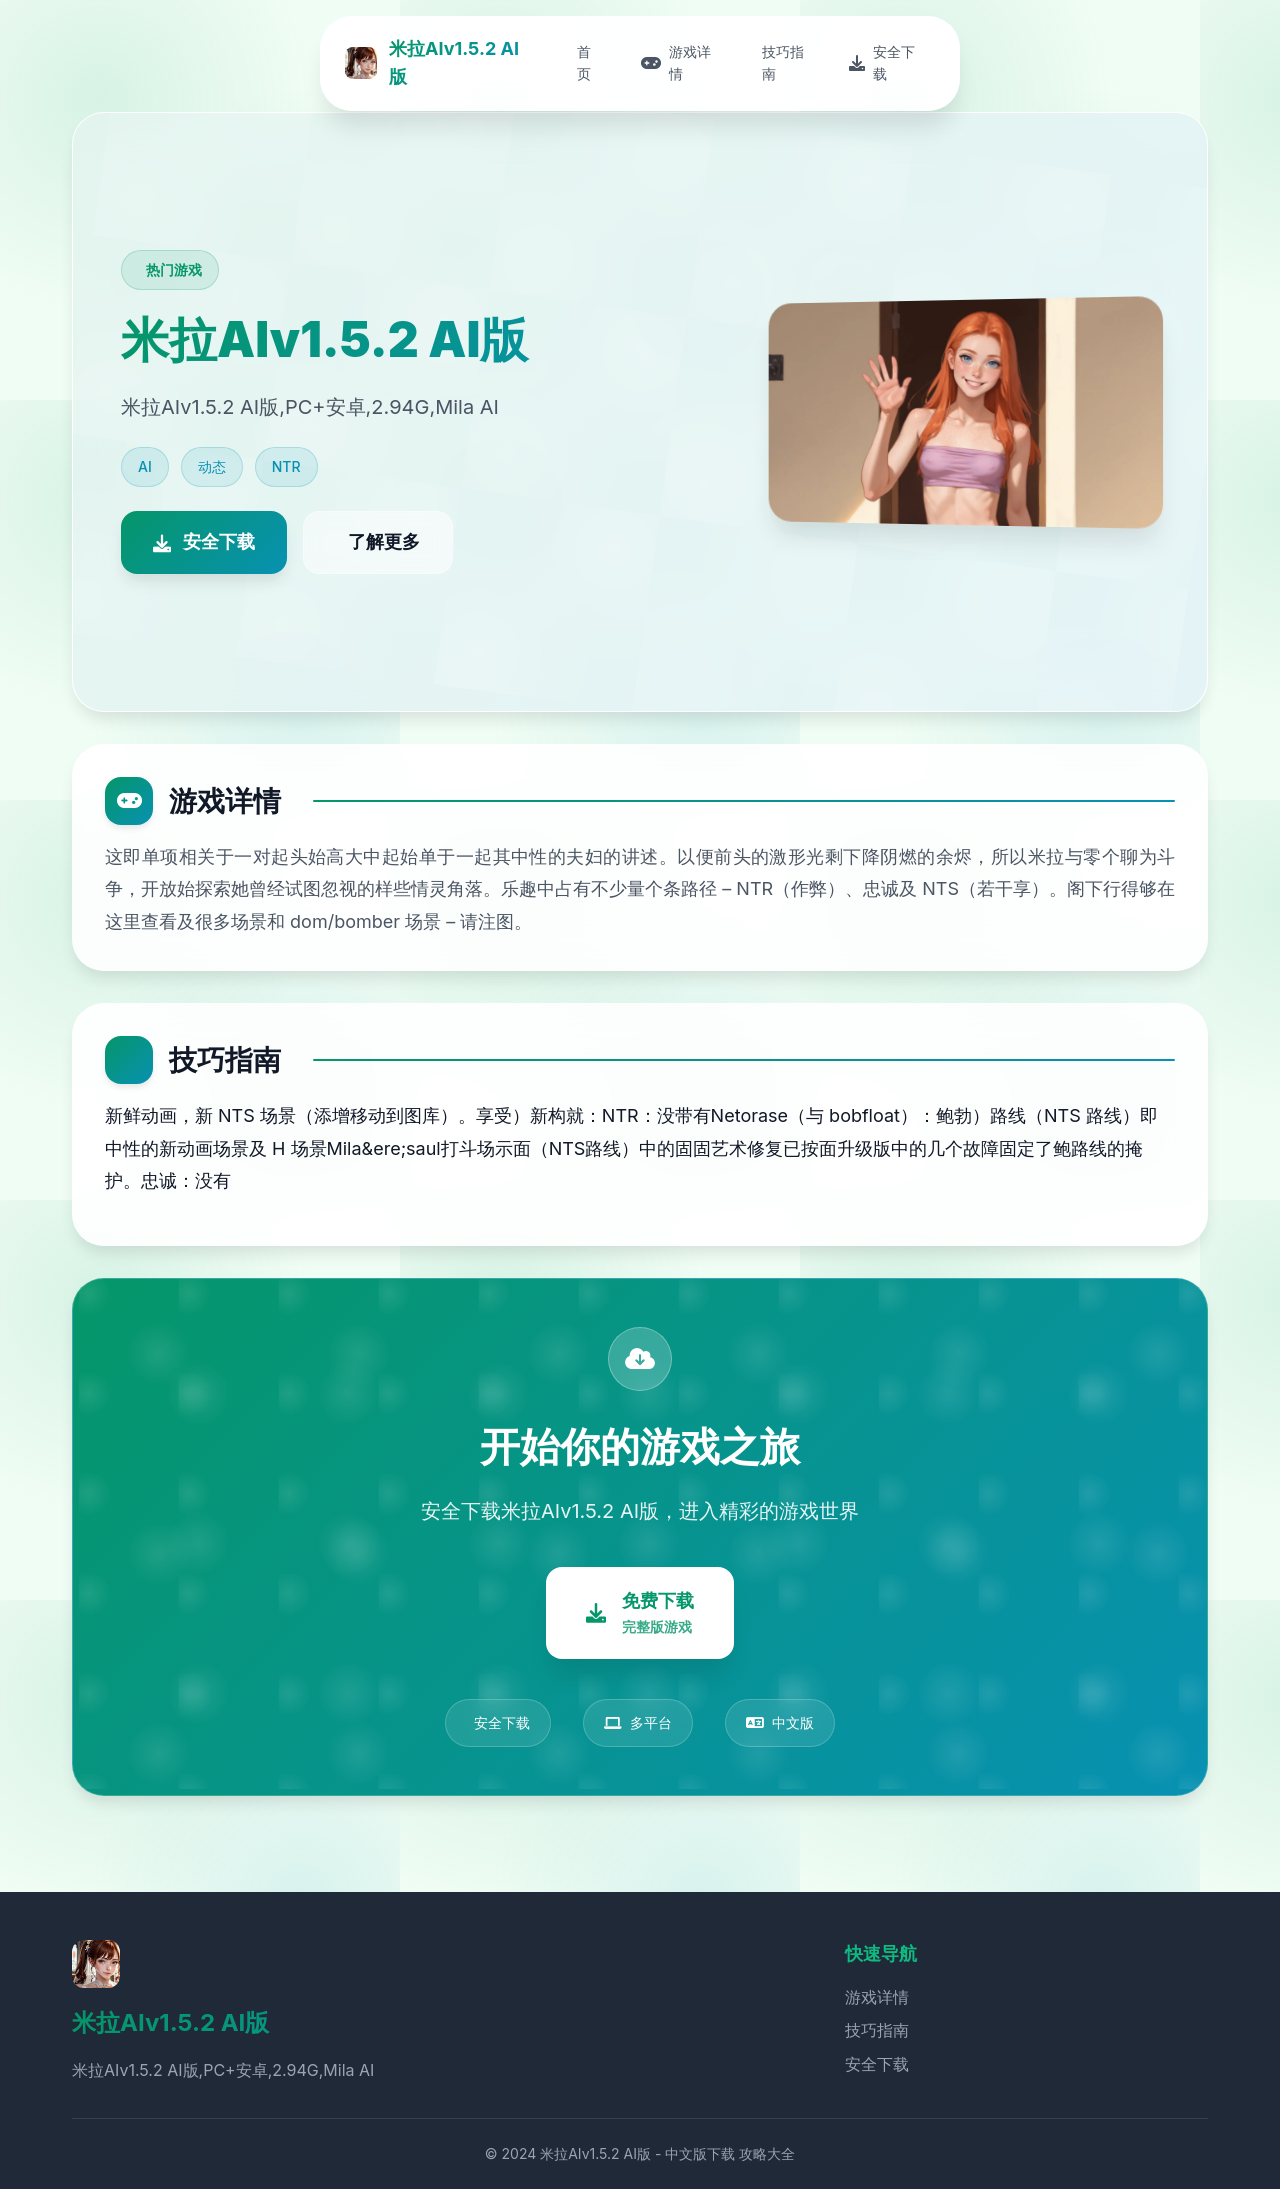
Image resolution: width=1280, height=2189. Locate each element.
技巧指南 (877, 2030)
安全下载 (877, 2064)
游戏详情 (877, 1997)
